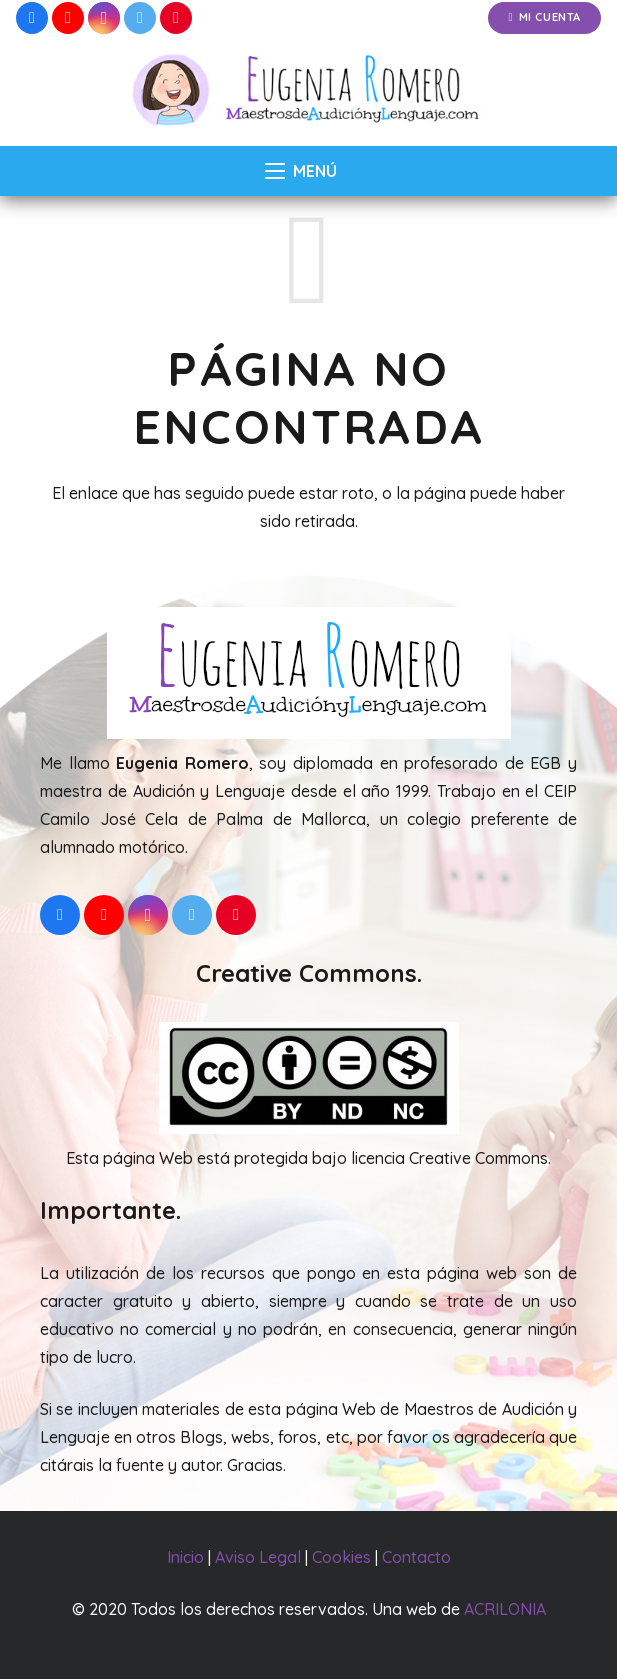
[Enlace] (308, 91)
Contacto (416, 1557)
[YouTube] (68, 18)
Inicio (185, 1557)
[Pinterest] (176, 18)
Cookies (341, 1557)
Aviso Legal (258, 1557)
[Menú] (301, 171)
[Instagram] (104, 18)
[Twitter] (140, 18)
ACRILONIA (505, 1609)
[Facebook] (32, 18)
